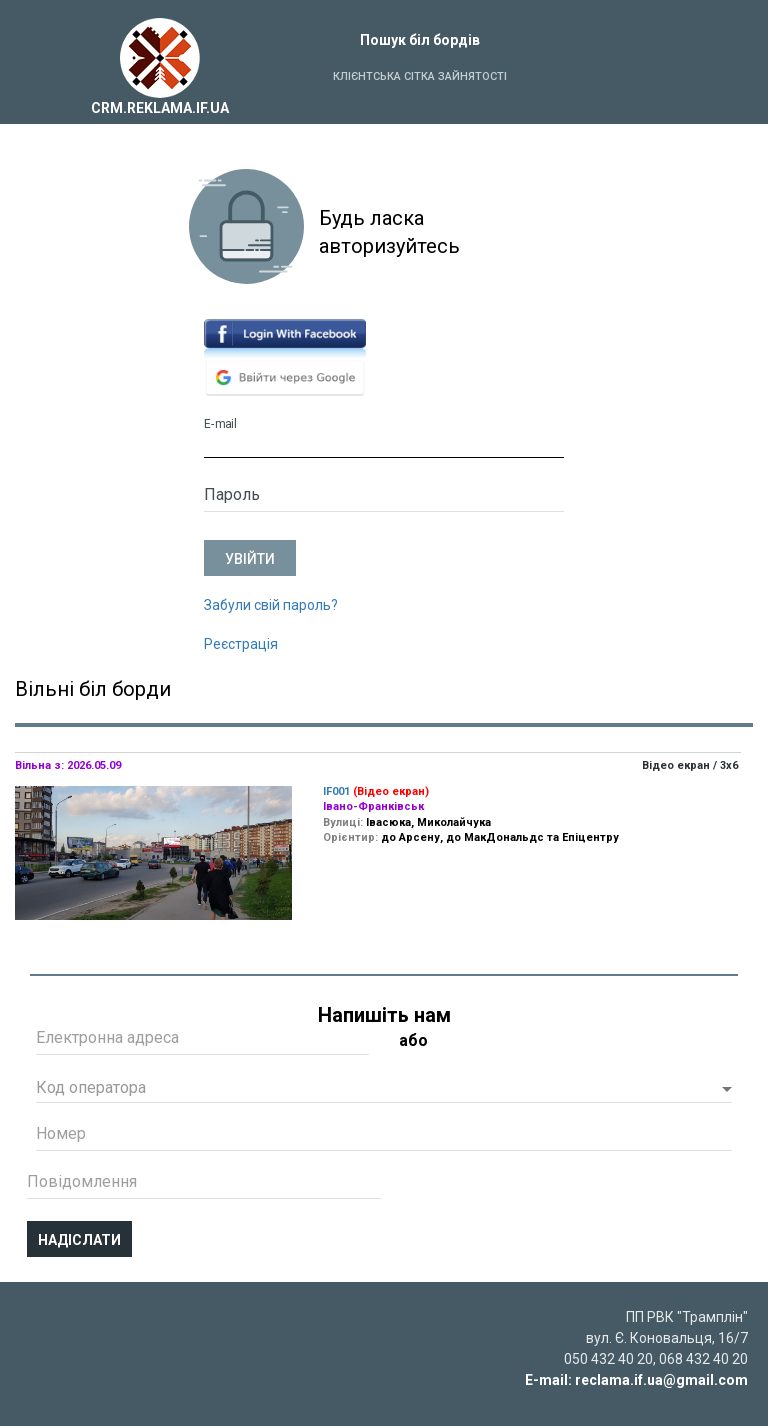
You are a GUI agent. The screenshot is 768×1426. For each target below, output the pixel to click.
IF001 (336, 791)
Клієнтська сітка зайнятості (420, 76)
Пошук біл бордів (420, 40)
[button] (384, 1090)
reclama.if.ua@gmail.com (661, 1380)
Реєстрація (241, 644)
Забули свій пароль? (271, 605)
